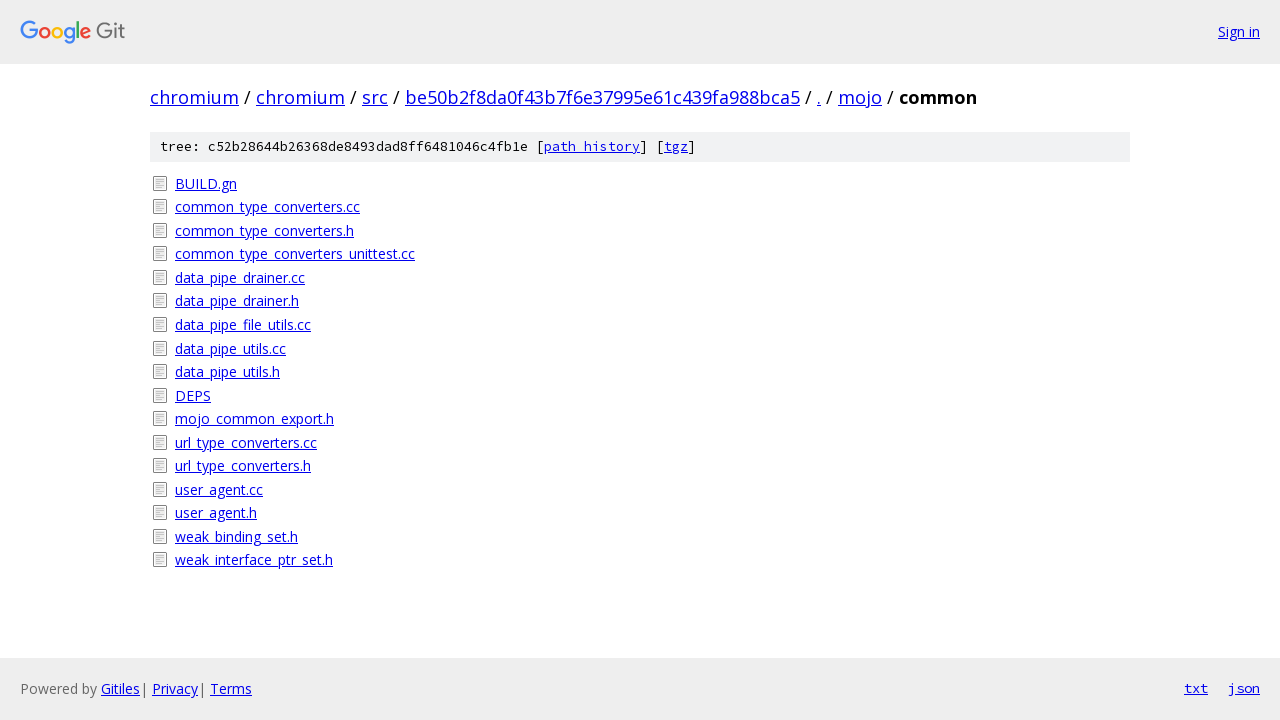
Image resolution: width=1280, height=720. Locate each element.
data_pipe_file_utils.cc (243, 324)
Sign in (1239, 31)
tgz (676, 146)
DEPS (193, 395)
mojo (860, 97)
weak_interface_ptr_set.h (254, 559)
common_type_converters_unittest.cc (295, 253)
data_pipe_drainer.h (237, 300)
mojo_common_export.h (254, 418)
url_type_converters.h (243, 465)
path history (592, 146)
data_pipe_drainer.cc (240, 277)
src (375, 97)
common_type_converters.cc (267, 206)
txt (1196, 688)
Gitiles (120, 688)
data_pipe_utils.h (227, 371)
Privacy (175, 688)
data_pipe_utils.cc (230, 348)
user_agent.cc (219, 489)
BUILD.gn (206, 183)
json (1244, 688)
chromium (194, 97)
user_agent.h (216, 512)
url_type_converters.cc (246, 442)
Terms (231, 688)
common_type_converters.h (264, 230)
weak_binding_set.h (236, 536)
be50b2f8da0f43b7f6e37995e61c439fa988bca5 (602, 97)
